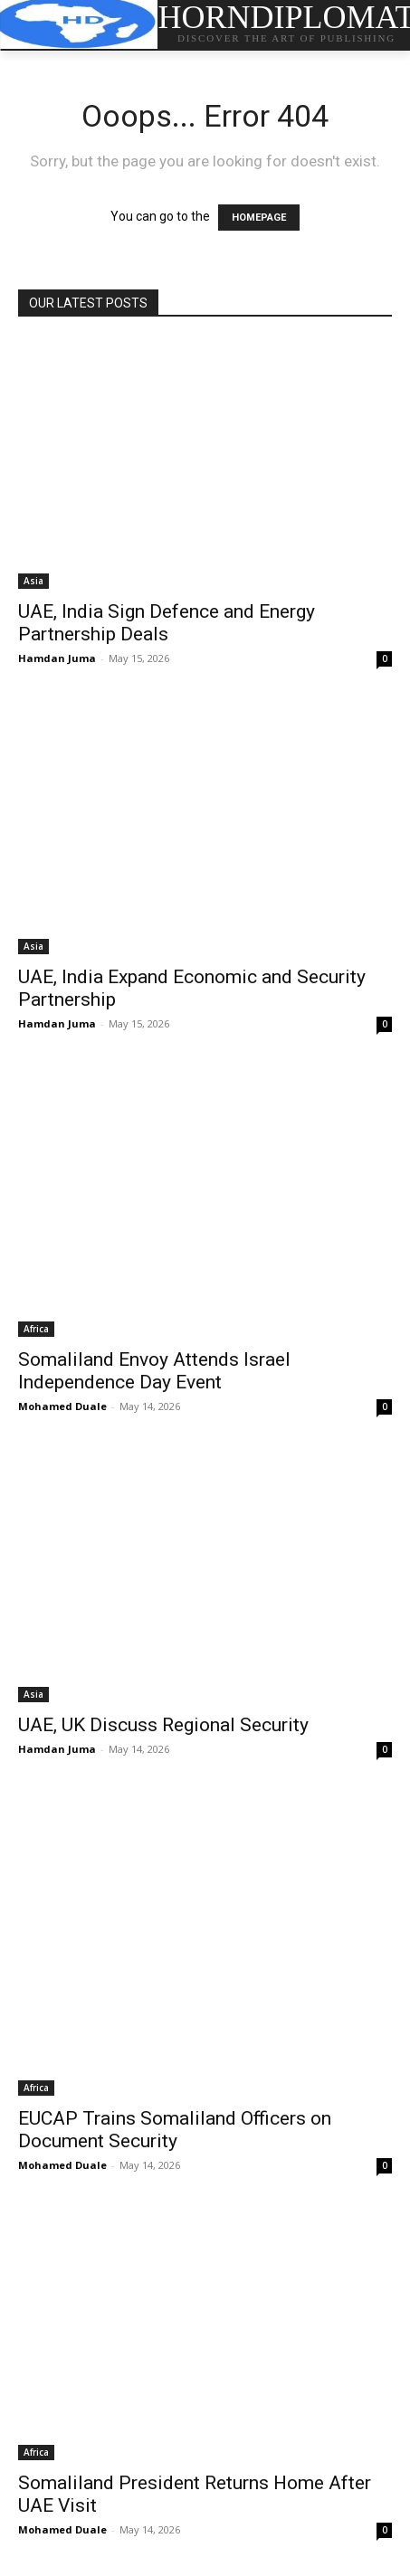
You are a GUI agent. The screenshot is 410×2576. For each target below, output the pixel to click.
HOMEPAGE (259, 217)
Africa (36, 1328)
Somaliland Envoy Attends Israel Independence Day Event (154, 1371)
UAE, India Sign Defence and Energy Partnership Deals (166, 623)
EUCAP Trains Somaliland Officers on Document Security (174, 2129)
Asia (33, 580)
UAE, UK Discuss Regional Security (163, 1725)
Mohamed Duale (62, 1406)
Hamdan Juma (57, 658)
